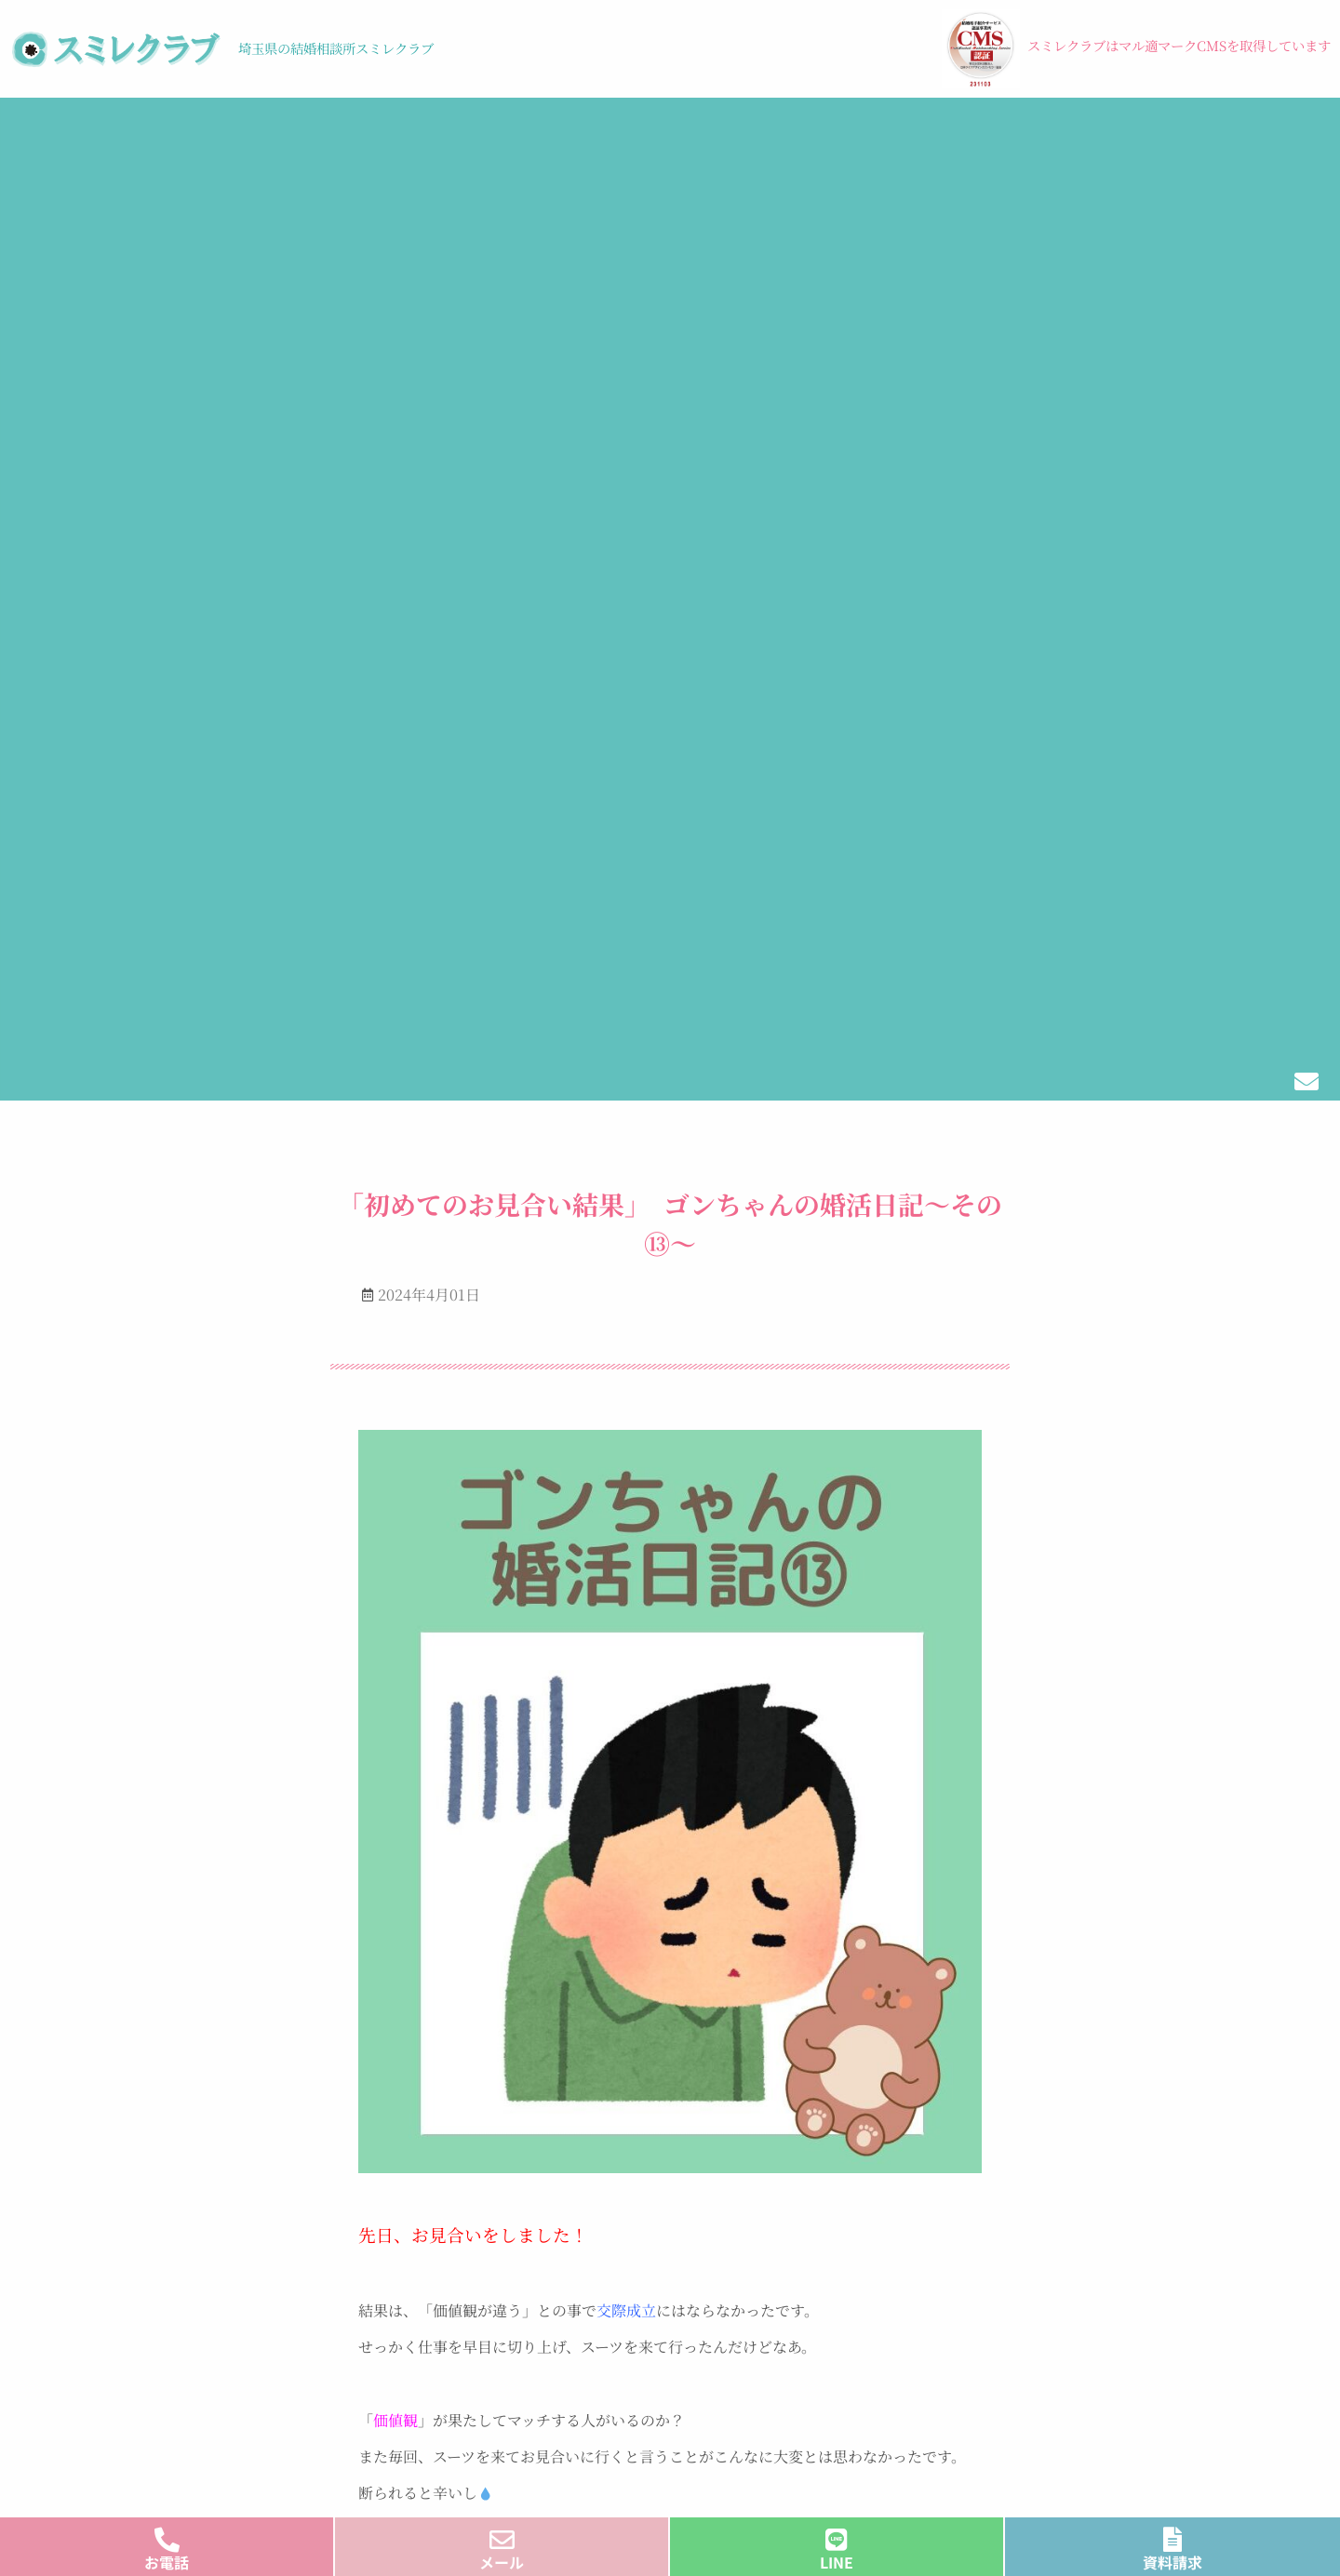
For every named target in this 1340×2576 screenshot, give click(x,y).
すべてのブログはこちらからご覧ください (670, 2089)
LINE (836, 2562)
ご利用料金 (465, 2390)
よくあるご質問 (764, 2360)
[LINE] (837, 2535)
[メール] (502, 2535)
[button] (203, 134)
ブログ (754, 134)
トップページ (472, 2271)
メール (501, 2562)
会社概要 (1216, 134)
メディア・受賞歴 (1072, 134)
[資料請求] (1173, 2535)
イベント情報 (614, 134)
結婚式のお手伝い (898, 134)
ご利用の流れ (377, 134)
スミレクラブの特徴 (202, 134)
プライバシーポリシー (237, 2422)
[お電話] (167, 2535)
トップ (49, 134)
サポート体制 (472, 2360)
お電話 (166, 2562)
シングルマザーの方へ (786, 2301)
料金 (491, 134)
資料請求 (1172, 2562)
